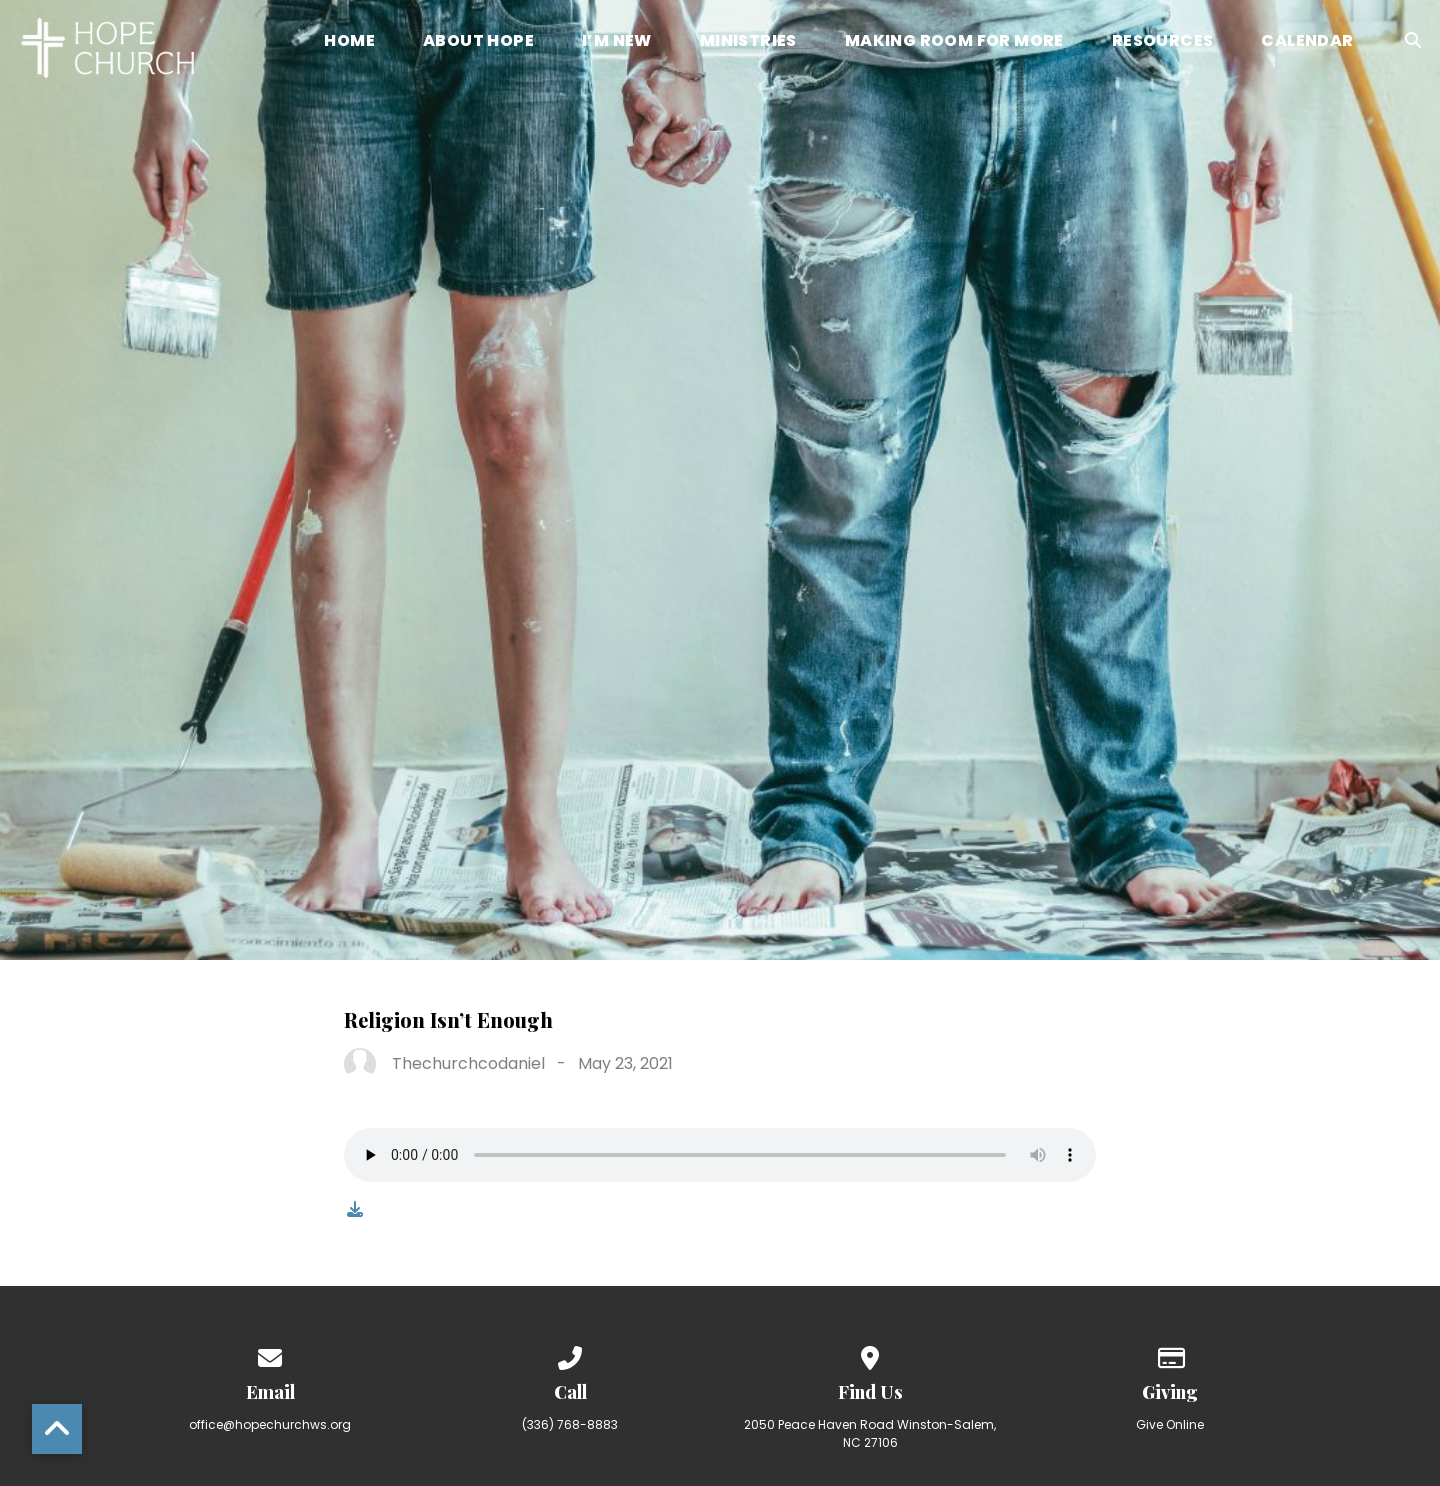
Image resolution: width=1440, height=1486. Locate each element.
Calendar (1307, 42)
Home (349, 42)
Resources (1163, 42)
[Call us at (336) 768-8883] (570, 1354)
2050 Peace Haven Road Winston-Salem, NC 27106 (870, 1433)
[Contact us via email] (270, 1354)
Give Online (1170, 1424)
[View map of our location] (870, 1354)
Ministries (748, 42)
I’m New (617, 42)
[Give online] (1170, 1354)
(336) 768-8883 (570, 1424)
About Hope (478, 42)
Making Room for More (954, 42)
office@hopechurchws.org (270, 1424)
